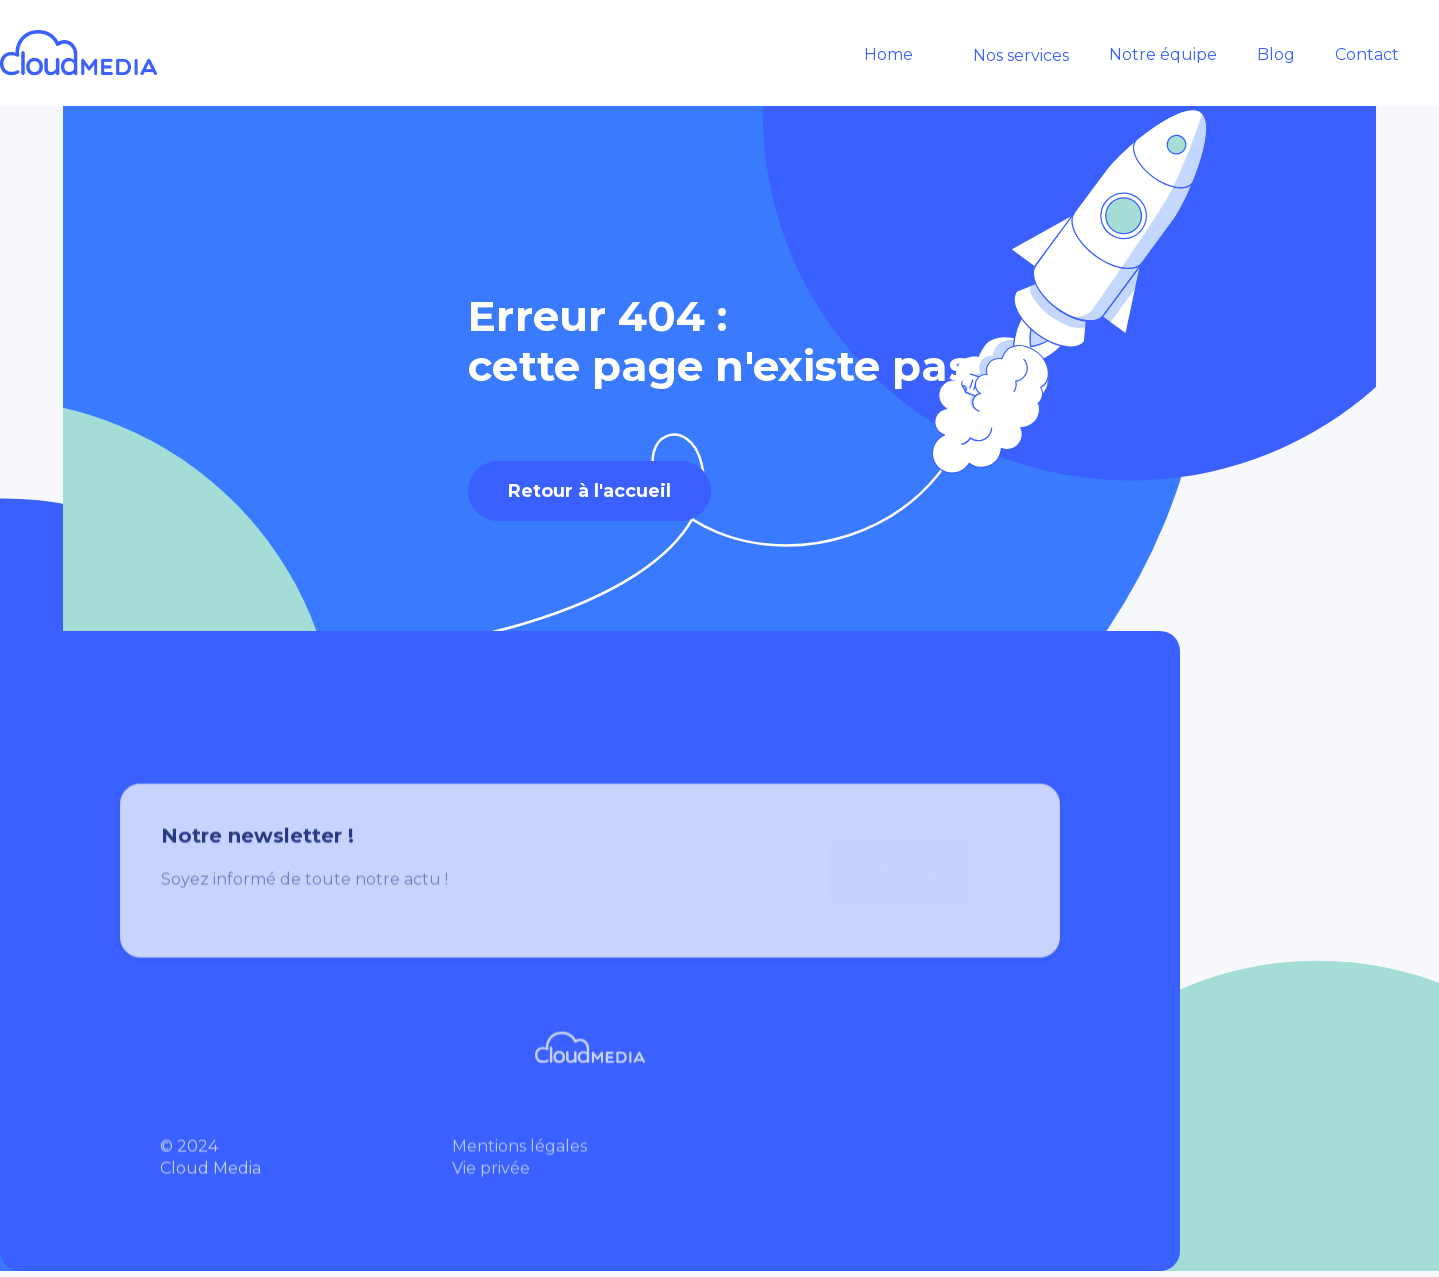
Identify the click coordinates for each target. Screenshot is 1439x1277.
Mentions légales (519, 1155)
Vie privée (491, 1177)
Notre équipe (1163, 54)
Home (888, 54)
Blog (1276, 54)
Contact (1367, 54)
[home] (99, 53)
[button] (1011, 56)
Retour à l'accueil (589, 491)
